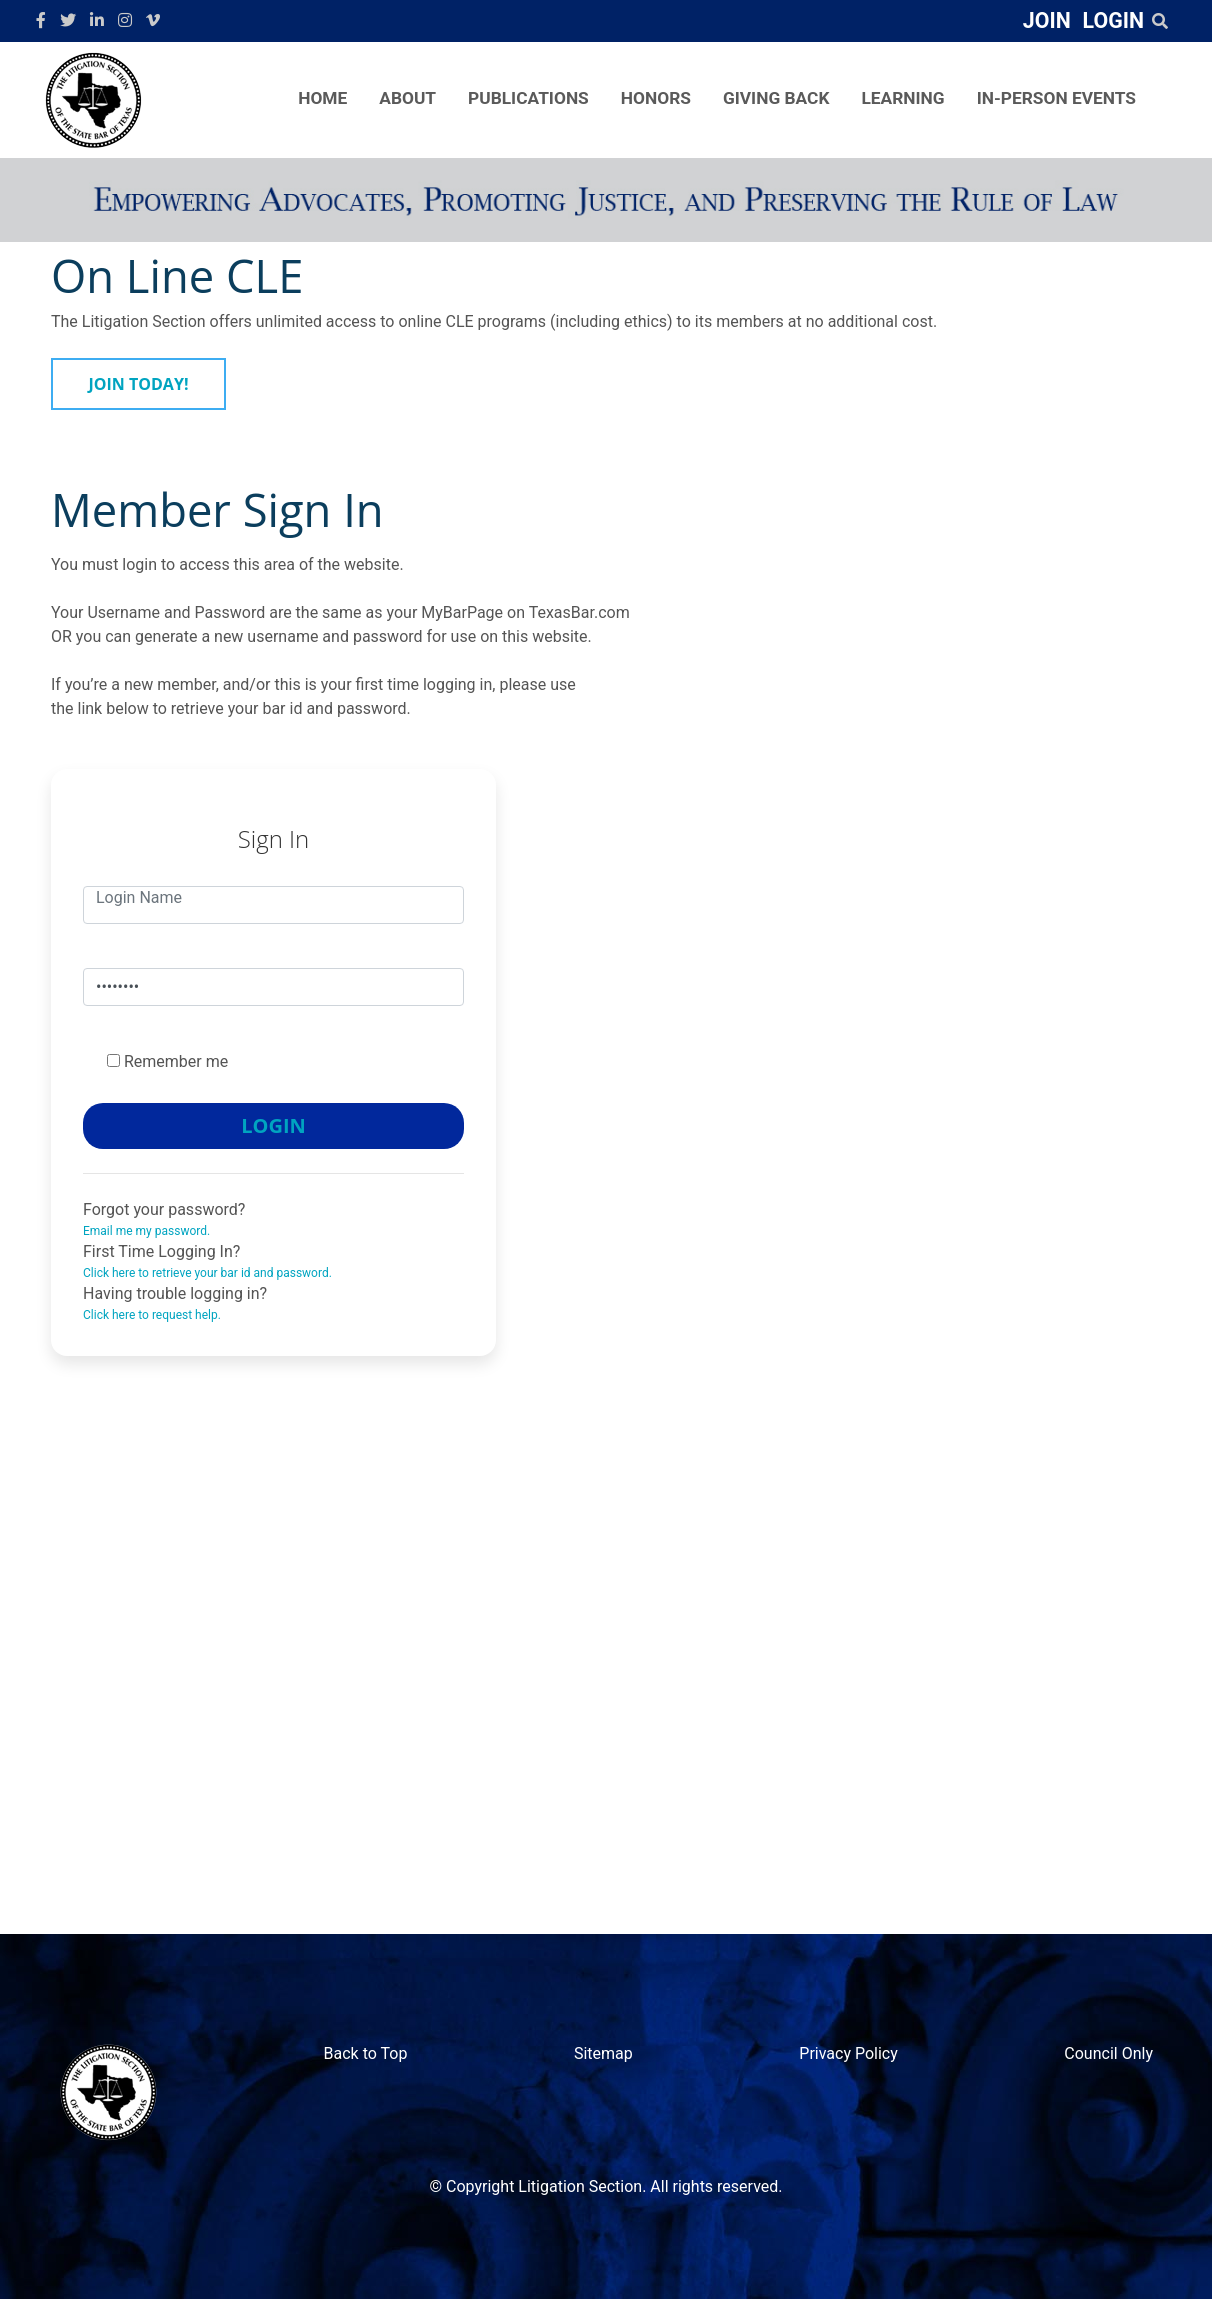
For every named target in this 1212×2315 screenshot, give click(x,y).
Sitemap (603, 2053)
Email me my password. (146, 1231)
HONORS (656, 98)
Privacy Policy (848, 2053)
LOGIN (1113, 20)
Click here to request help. (152, 1315)
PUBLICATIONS (528, 98)
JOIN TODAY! (139, 384)
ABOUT (407, 98)
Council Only (1108, 2053)
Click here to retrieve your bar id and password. (207, 1273)
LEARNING (902, 98)
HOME (322, 98)
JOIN (1047, 20)
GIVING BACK (776, 98)
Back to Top (366, 2053)
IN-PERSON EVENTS (1056, 98)
